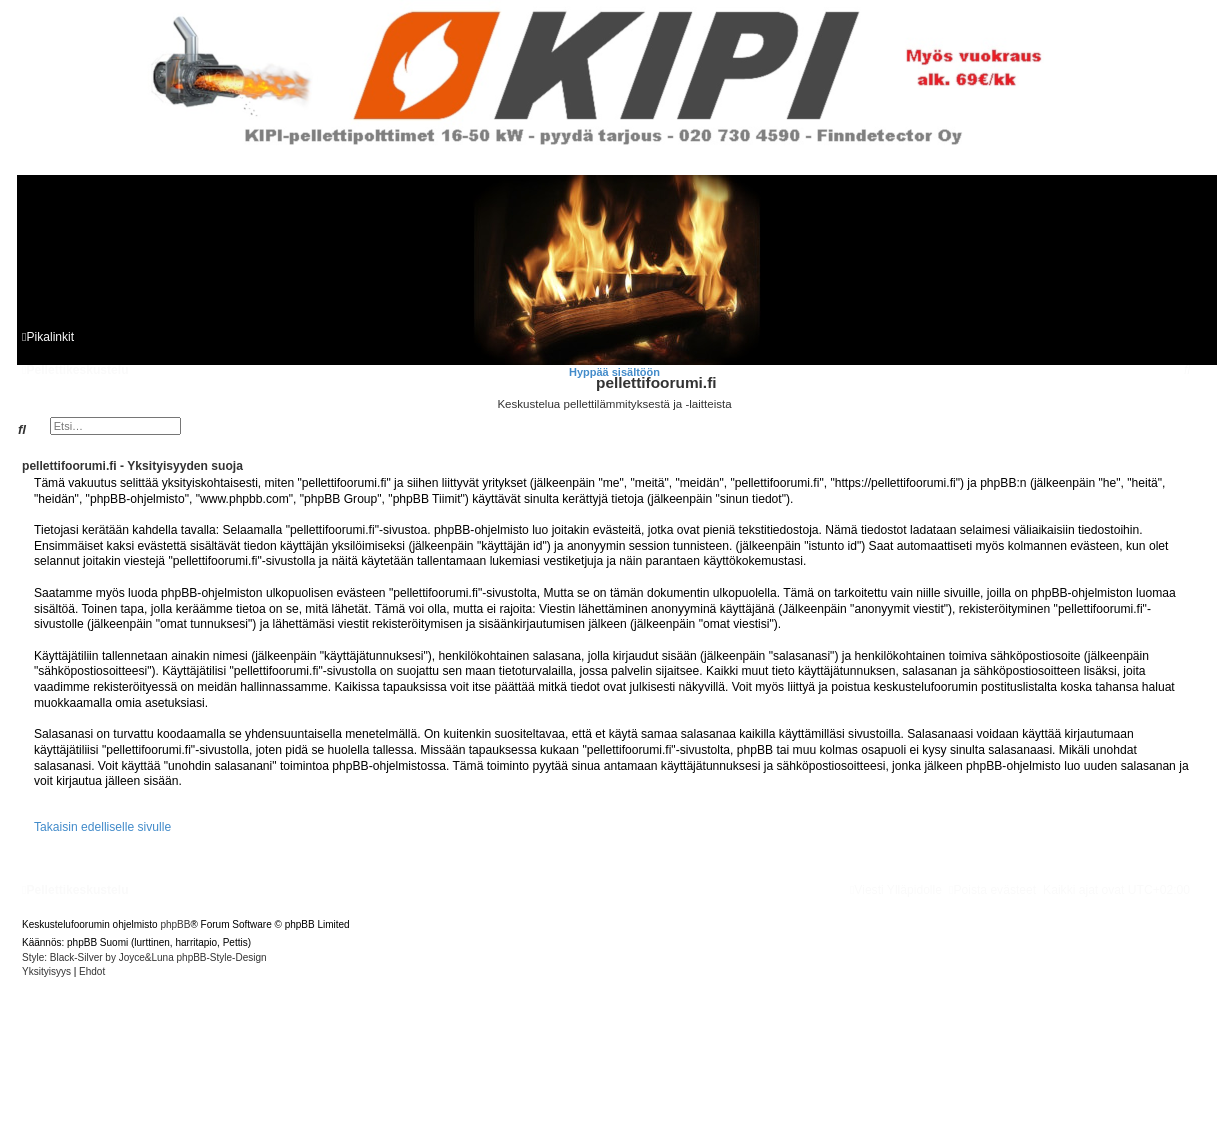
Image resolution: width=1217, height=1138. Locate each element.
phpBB (175, 924)
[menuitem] (1187, 370)
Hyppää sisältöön (614, 372)
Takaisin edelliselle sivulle (102, 827)
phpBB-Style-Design (222, 957)
